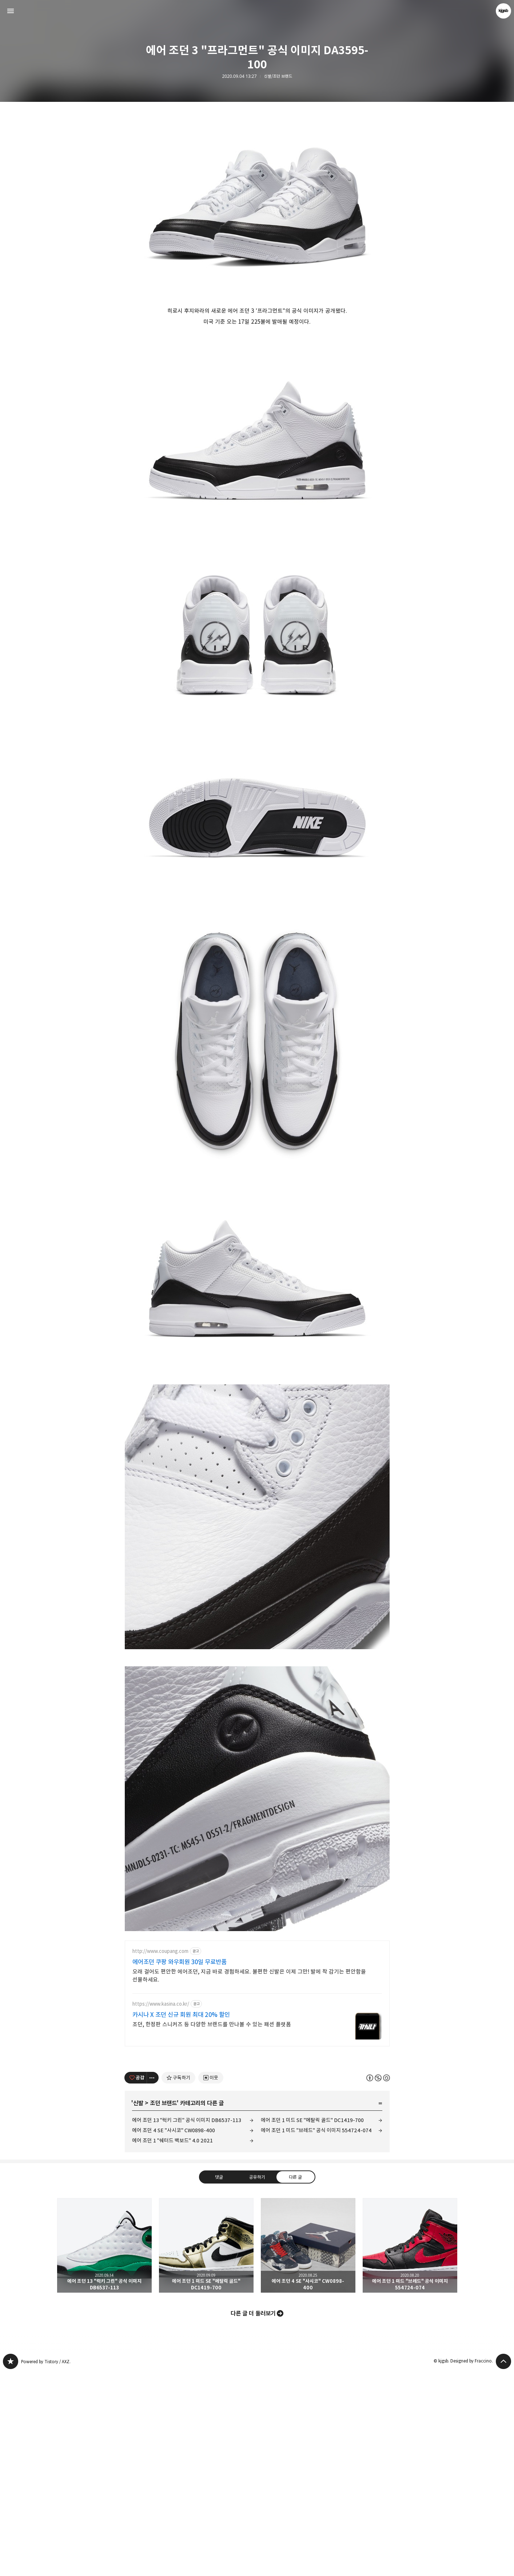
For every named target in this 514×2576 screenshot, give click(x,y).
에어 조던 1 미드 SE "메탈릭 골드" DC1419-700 (312, 2120)
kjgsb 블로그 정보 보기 (503, 11)
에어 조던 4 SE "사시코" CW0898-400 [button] (308, 2245)
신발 (138, 2103)
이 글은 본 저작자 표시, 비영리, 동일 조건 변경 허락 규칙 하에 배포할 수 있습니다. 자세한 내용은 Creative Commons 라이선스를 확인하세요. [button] (378, 2078)
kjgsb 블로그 (10, 2361)
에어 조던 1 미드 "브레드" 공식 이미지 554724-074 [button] (410, 2245)
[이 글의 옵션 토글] (153, 2077)
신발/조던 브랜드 (278, 76)
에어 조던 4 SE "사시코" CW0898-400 (173, 2130)
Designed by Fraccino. (471, 2361)
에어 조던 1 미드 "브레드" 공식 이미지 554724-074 (316, 2130)
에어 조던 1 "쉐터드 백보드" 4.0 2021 (172, 2140)
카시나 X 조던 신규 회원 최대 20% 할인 (181, 2015)
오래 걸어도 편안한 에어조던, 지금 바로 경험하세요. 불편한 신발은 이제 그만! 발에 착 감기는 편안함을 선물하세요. (249, 1975)
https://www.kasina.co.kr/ (160, 2004)
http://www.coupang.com (160, 1951)
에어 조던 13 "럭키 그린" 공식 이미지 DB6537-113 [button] (104, 2245)
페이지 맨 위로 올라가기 (503, 2361)
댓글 (219, 2177)
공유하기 (257, 2177)
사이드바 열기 (10, 11)
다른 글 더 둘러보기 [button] (253, 2313)
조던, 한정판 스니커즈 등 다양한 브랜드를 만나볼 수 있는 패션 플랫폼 (211, 2024)
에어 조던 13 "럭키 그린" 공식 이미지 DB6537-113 (186, 2120)
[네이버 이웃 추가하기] (210, 2077)
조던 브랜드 (163, 2103)
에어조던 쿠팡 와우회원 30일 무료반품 (179, 1962)
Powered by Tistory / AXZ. (46, 2361)
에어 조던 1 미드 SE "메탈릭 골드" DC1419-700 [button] (206, 2245)
